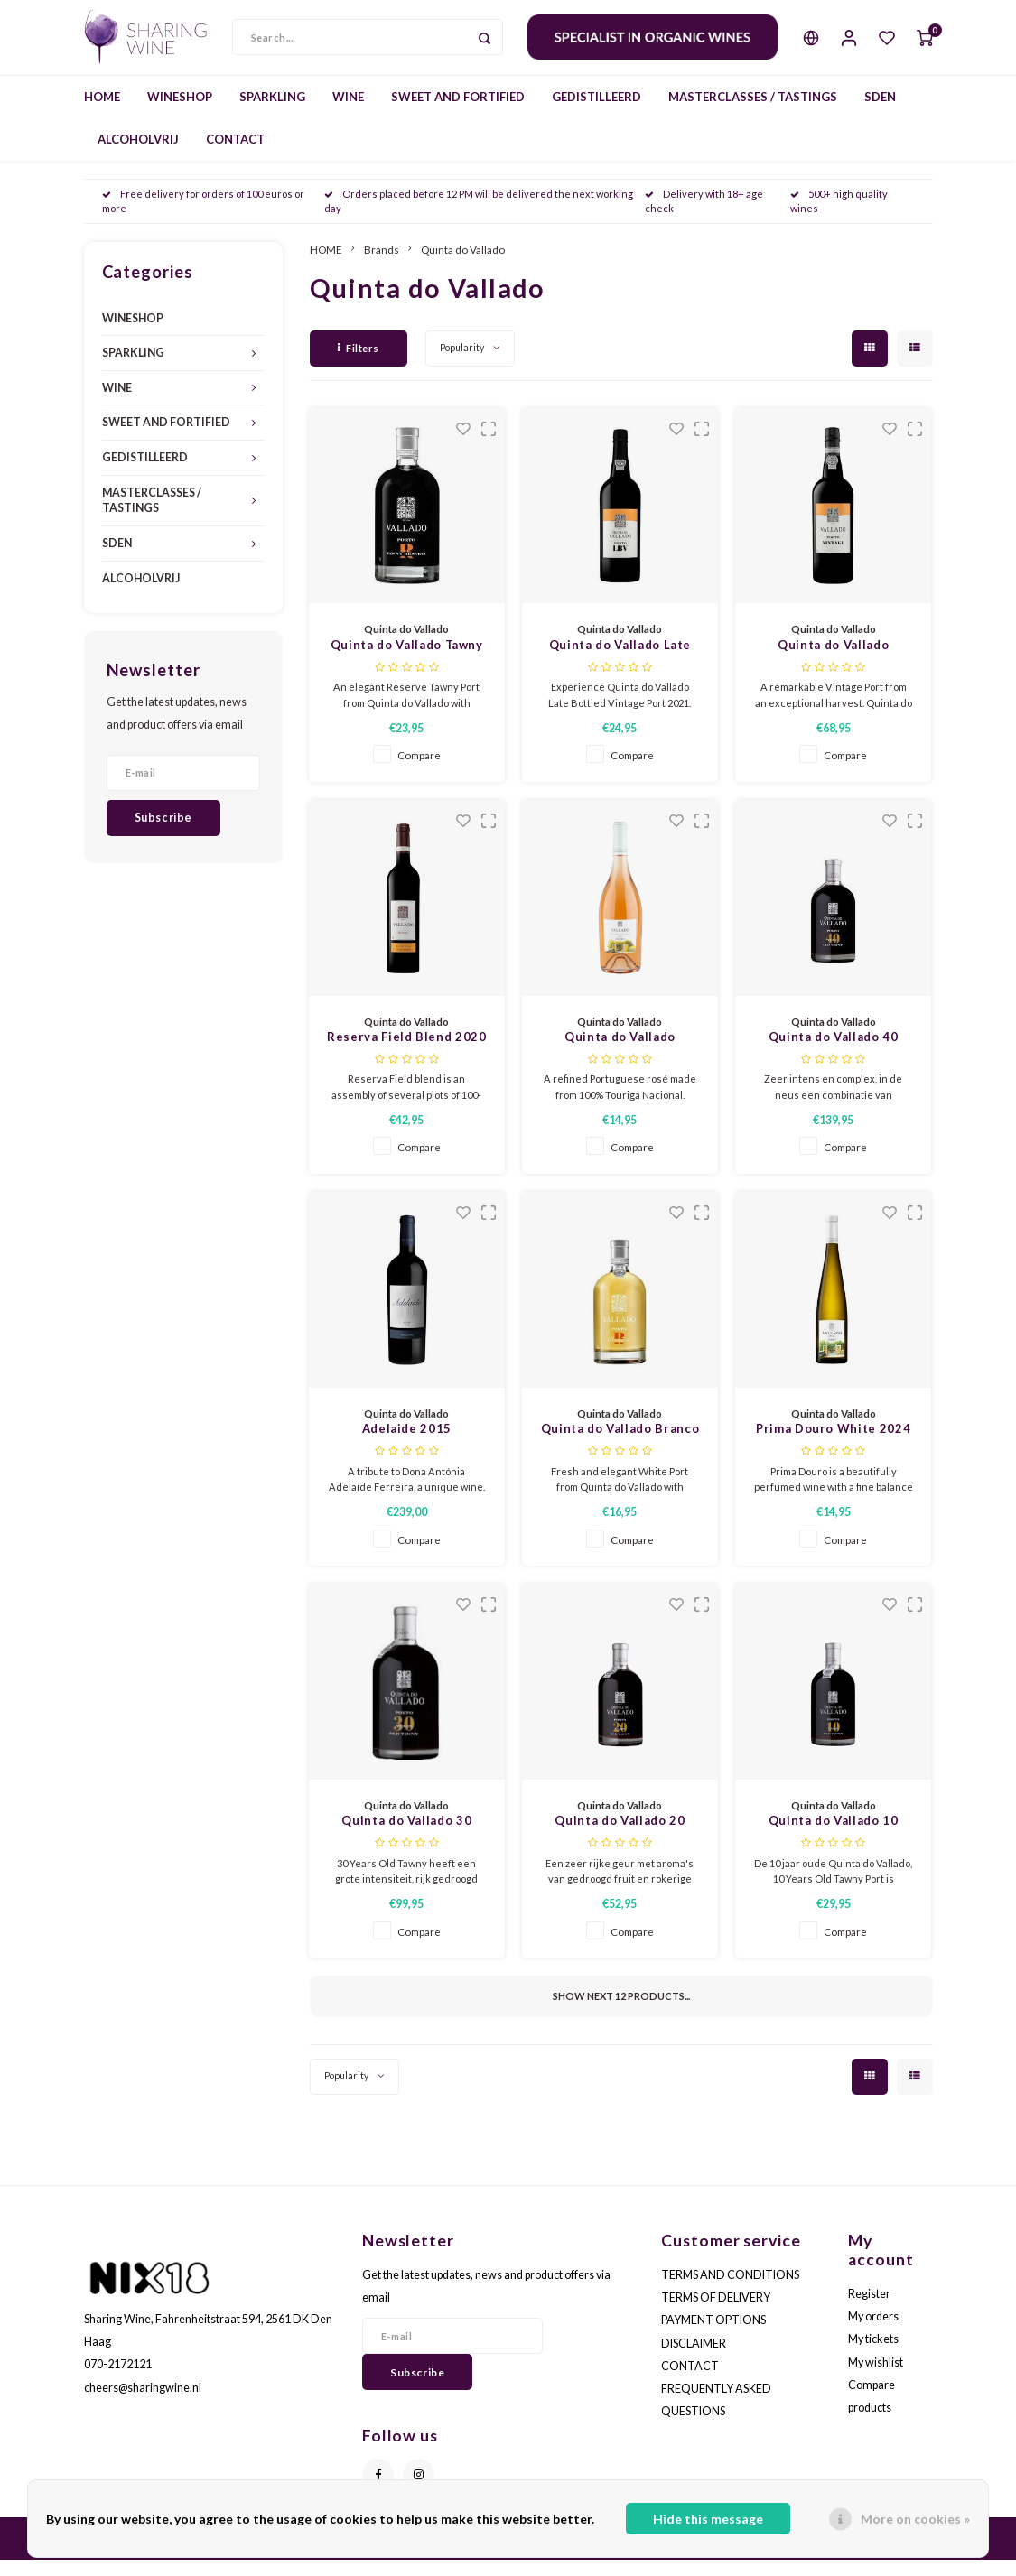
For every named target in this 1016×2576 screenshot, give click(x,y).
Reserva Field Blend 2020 (407, 1053)
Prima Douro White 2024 (833, 1444)
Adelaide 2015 (407, 1444)
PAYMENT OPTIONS (713, 2336)
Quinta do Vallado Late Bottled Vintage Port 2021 (620, 662)
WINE (348, 112)
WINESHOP (179, 112)
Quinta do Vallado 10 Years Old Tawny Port (833, 1837)
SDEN (880, 112)
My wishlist (875, 2378)
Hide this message (708, 2518)
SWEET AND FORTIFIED (458, 112)
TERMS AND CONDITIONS (730, 2290)
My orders (873, 2332)
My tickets (873, 2355)
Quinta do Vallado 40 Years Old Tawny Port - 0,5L (832, 1054)
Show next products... (621, 2012)
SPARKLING (272, 112)
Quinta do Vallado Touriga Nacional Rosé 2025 (620, 1054)
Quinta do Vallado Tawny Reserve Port (407, 662)
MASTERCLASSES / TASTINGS (752, 112)
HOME (102, 112)
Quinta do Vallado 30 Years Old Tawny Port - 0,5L (406, 1837)
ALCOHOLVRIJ (138, 154)
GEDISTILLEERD (596, 112)
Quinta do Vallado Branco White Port (620, 1446)
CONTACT (235, 154)
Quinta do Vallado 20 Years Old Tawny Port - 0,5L (619, 1837)
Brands (381, 264)
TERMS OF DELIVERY (715, 2313)
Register (869, 2309)
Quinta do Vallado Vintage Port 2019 (833, 662)
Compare (419, 771)
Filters (358, 363)
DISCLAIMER (693, 2359)
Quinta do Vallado (463, 264)
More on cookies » (915, 2518)
